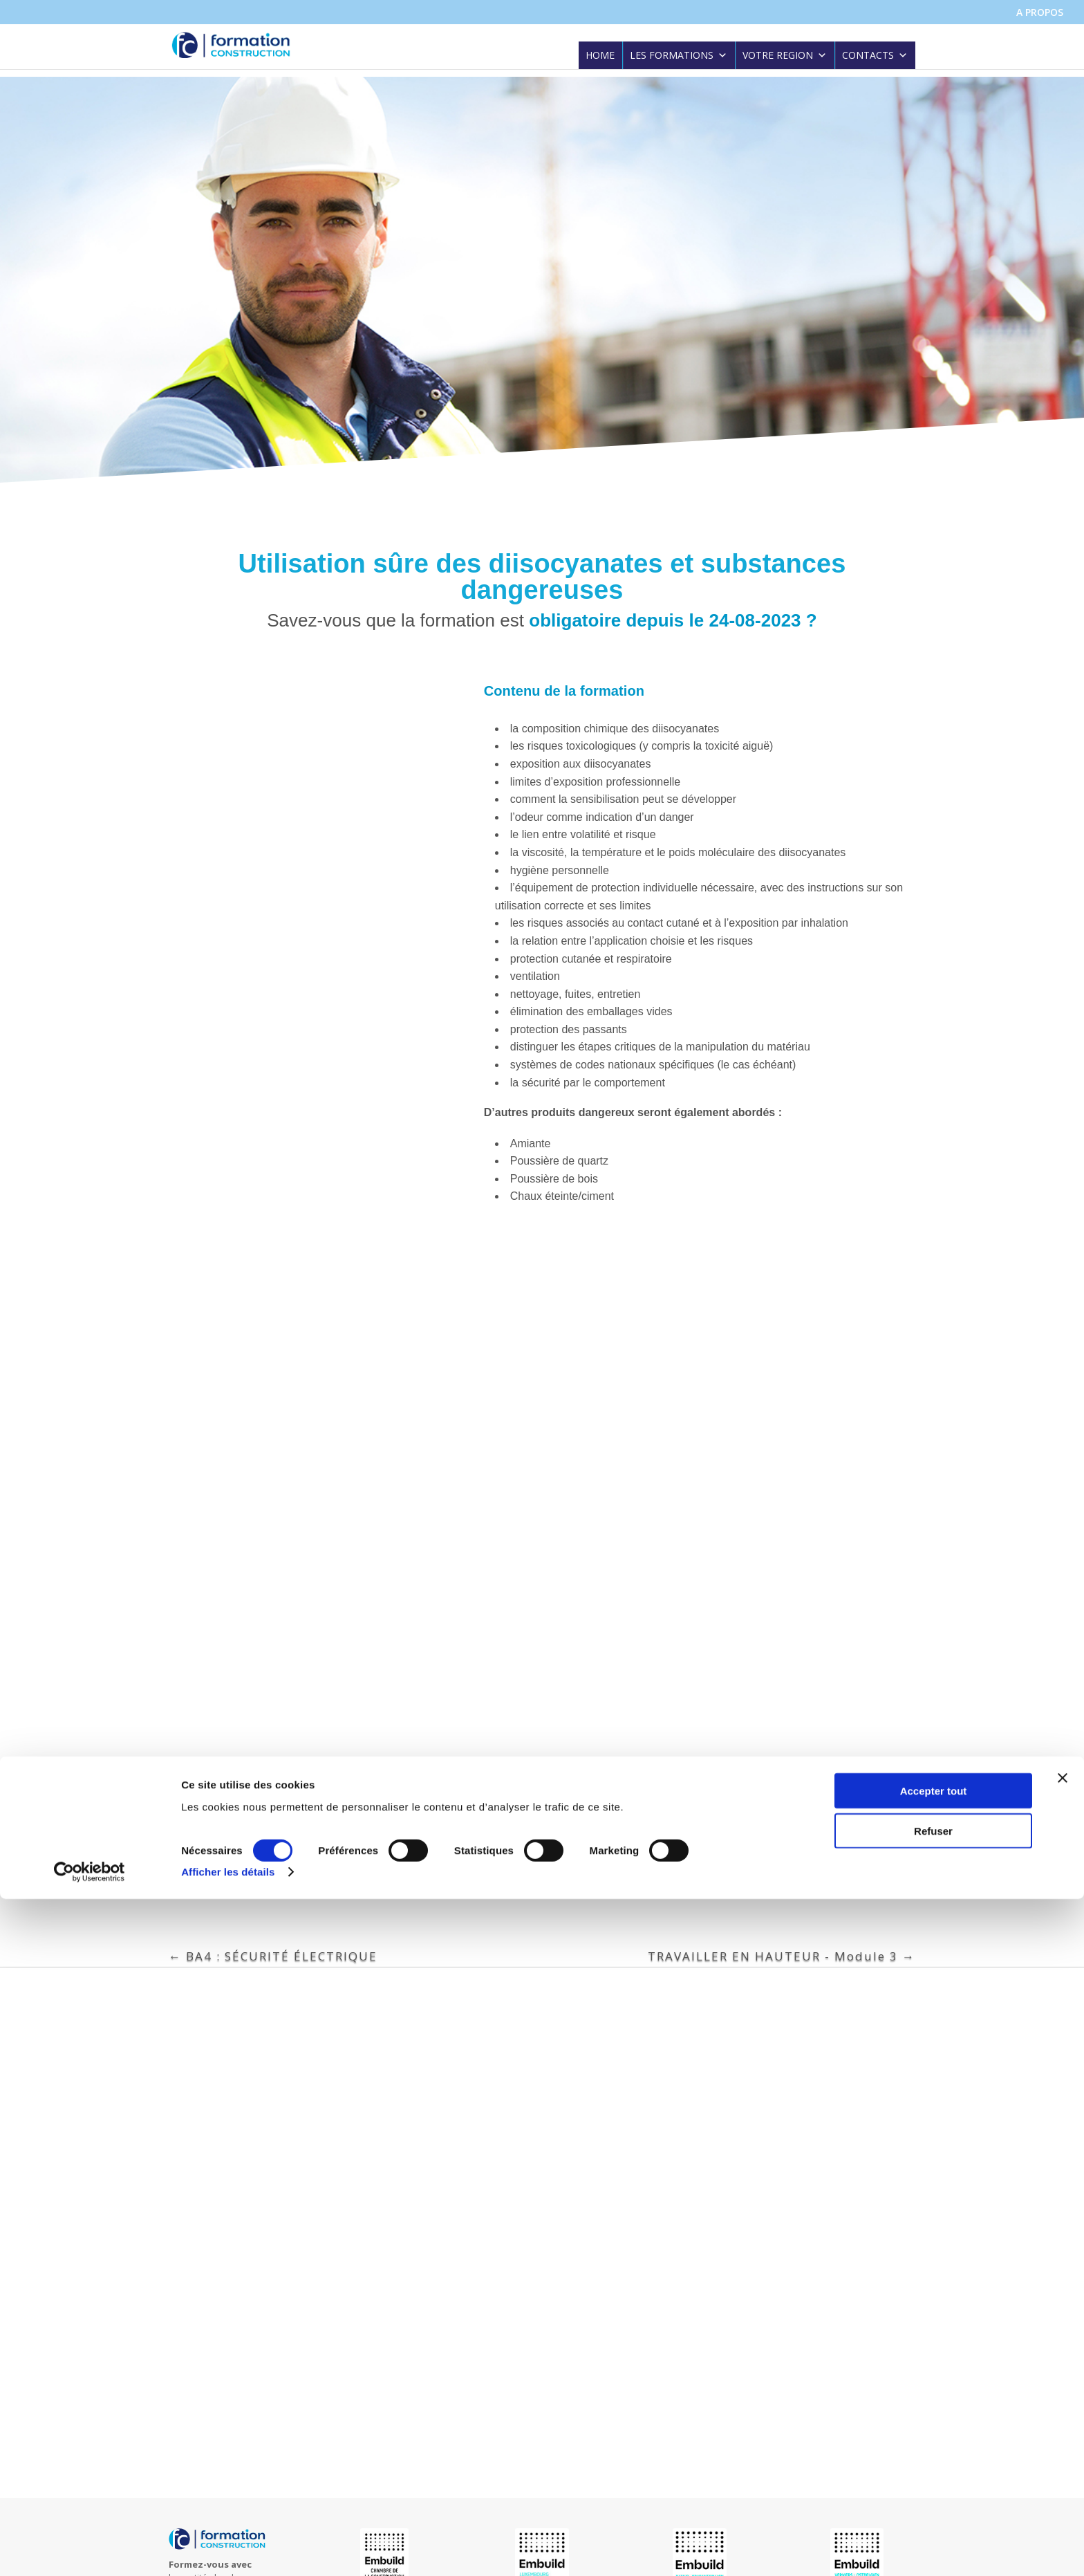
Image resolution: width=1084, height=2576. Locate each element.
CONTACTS (875, 57)
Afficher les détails (227, 2549)
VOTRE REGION (784, 57)
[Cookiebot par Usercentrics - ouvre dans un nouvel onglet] (89, 2549)
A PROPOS (1039, 13)
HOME (600, 57)
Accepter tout (933, 2467)
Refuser (933, 2508)
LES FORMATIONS (678, 57)
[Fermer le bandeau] (1062, 2454)
